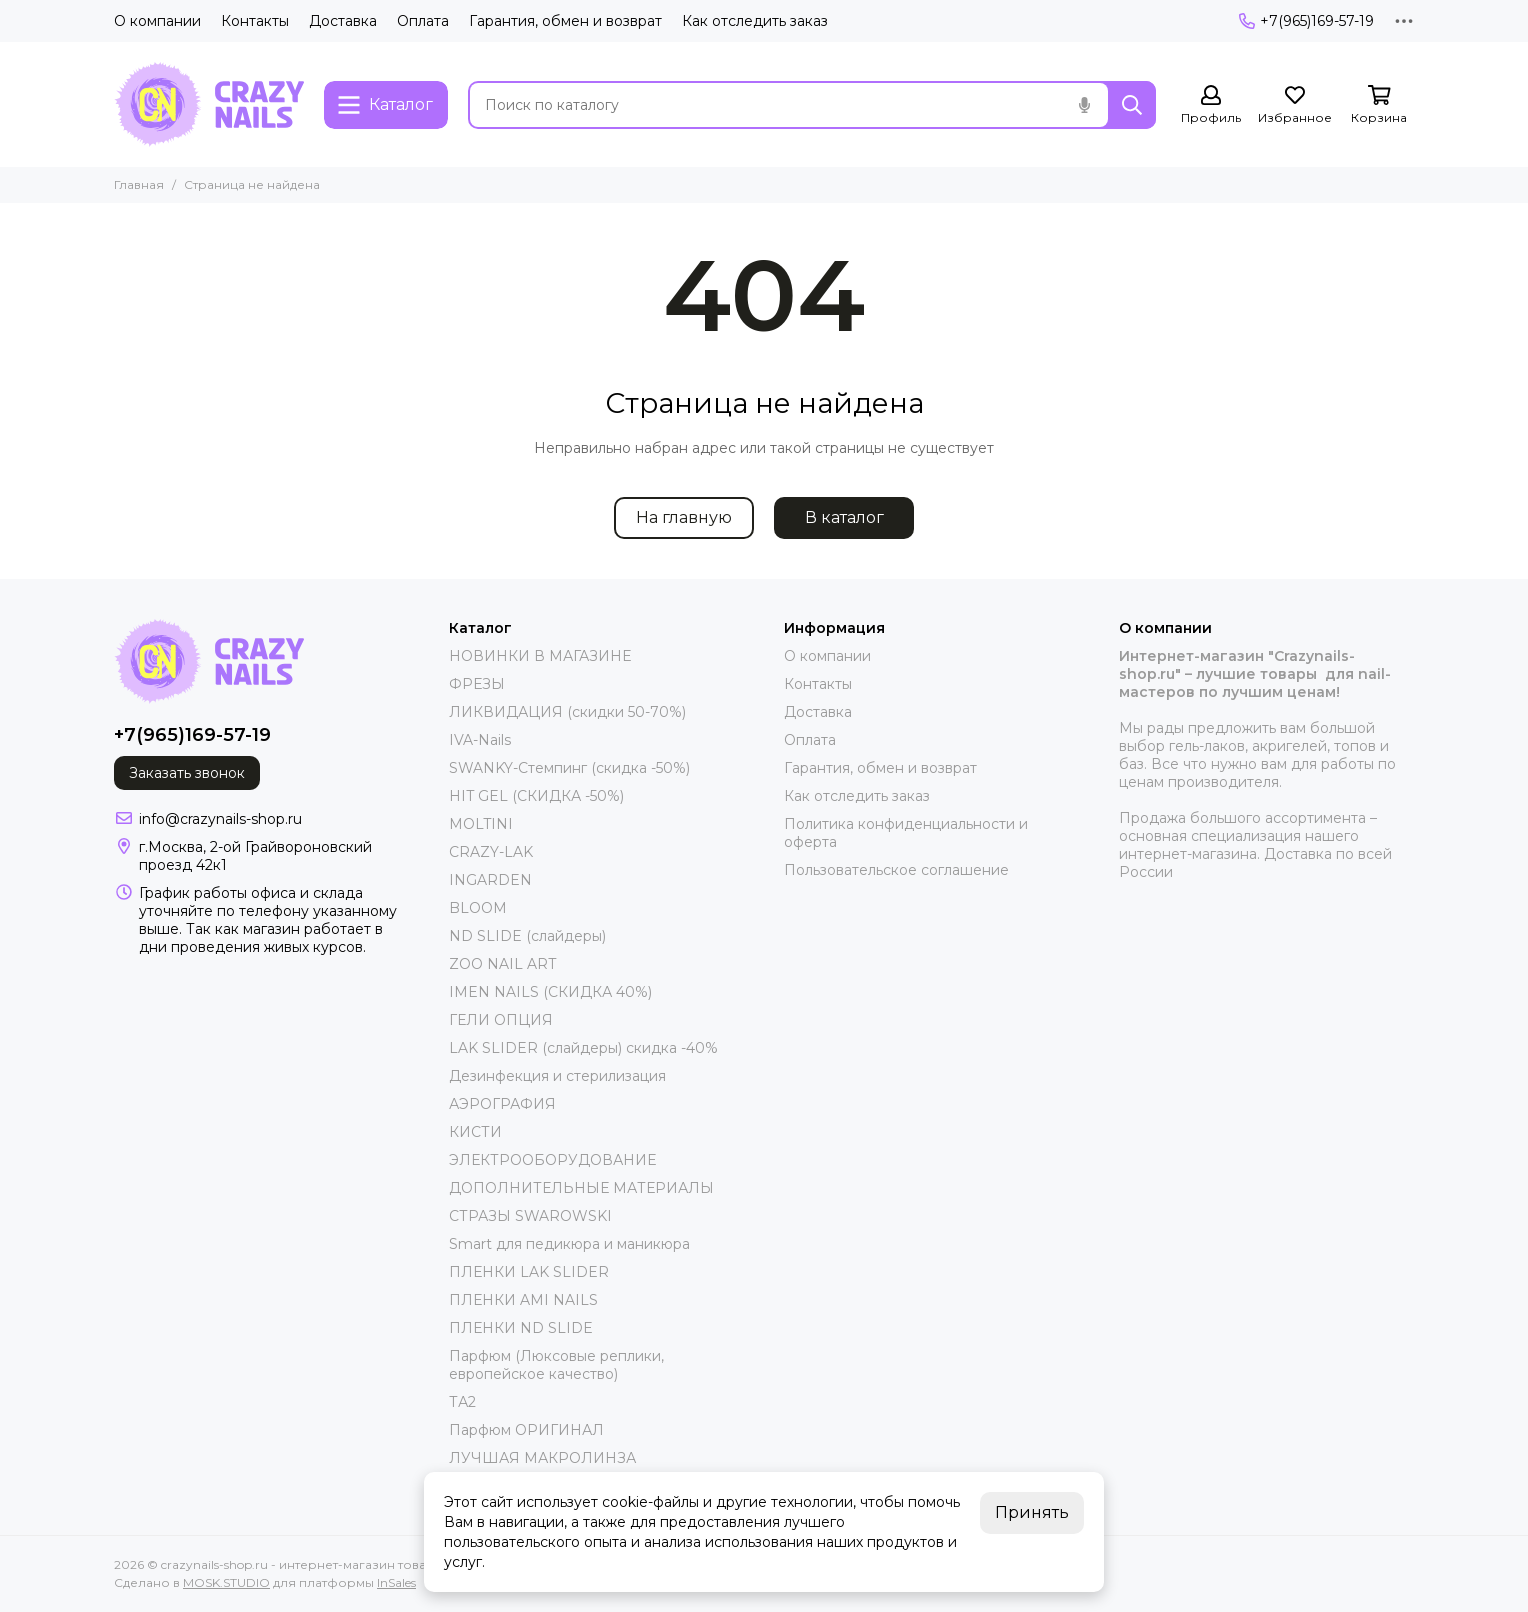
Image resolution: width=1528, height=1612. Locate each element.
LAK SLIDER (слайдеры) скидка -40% (583, 1048)
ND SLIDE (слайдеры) (527, 936)
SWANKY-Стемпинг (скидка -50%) (569, 768)
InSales (396, 1582)
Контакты (255, 21)
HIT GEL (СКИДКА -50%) (536, 796)
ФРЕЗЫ (477, 684)
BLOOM (478, 908)
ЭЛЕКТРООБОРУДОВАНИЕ (552, 1160)
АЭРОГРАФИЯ (502, 1104)
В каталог (844, 517)
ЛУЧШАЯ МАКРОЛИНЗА (542, 1458)
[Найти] (1132, 105)
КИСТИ (475, 1132)
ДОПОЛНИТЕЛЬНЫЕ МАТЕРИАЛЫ (581, 1188)
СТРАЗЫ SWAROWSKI (530, 1216)
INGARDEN (490, 880)
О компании (157, 21)
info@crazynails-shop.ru (220, 819)
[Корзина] (1379, 105)
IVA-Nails (480, 740)
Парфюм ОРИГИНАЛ (526, 1430)
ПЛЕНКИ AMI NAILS (523, 1300)
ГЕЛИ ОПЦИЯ (501, 1020)
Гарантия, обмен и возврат (565, 21)
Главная (139, 184)
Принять (1032, 1512)
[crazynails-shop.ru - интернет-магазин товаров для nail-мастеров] (209, 104)
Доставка (343, 21)
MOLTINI (481, 824)
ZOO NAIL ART (502, 964)
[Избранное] (1295, 105)
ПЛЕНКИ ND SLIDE (521, 1328)
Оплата (423, 21)
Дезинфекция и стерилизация (557, 1076)
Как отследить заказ (755, 21)
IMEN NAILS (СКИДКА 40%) (550, 992)
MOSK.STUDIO (226, 1582)
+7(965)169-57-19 (1306, 21)
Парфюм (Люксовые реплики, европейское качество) (556, 1365)
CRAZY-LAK (491, 852)
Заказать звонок (187, 773)
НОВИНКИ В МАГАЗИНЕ (540, 656)
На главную (684, 517)
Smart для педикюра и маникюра (569, 1244)
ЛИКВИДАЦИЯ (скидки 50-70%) (567, 712)
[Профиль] (1211, 105)
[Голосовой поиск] (1084, 105)
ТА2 (462, 1402)
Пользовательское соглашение (896, 870)
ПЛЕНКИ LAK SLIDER (529, 1272)
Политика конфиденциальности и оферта (906, 833)
